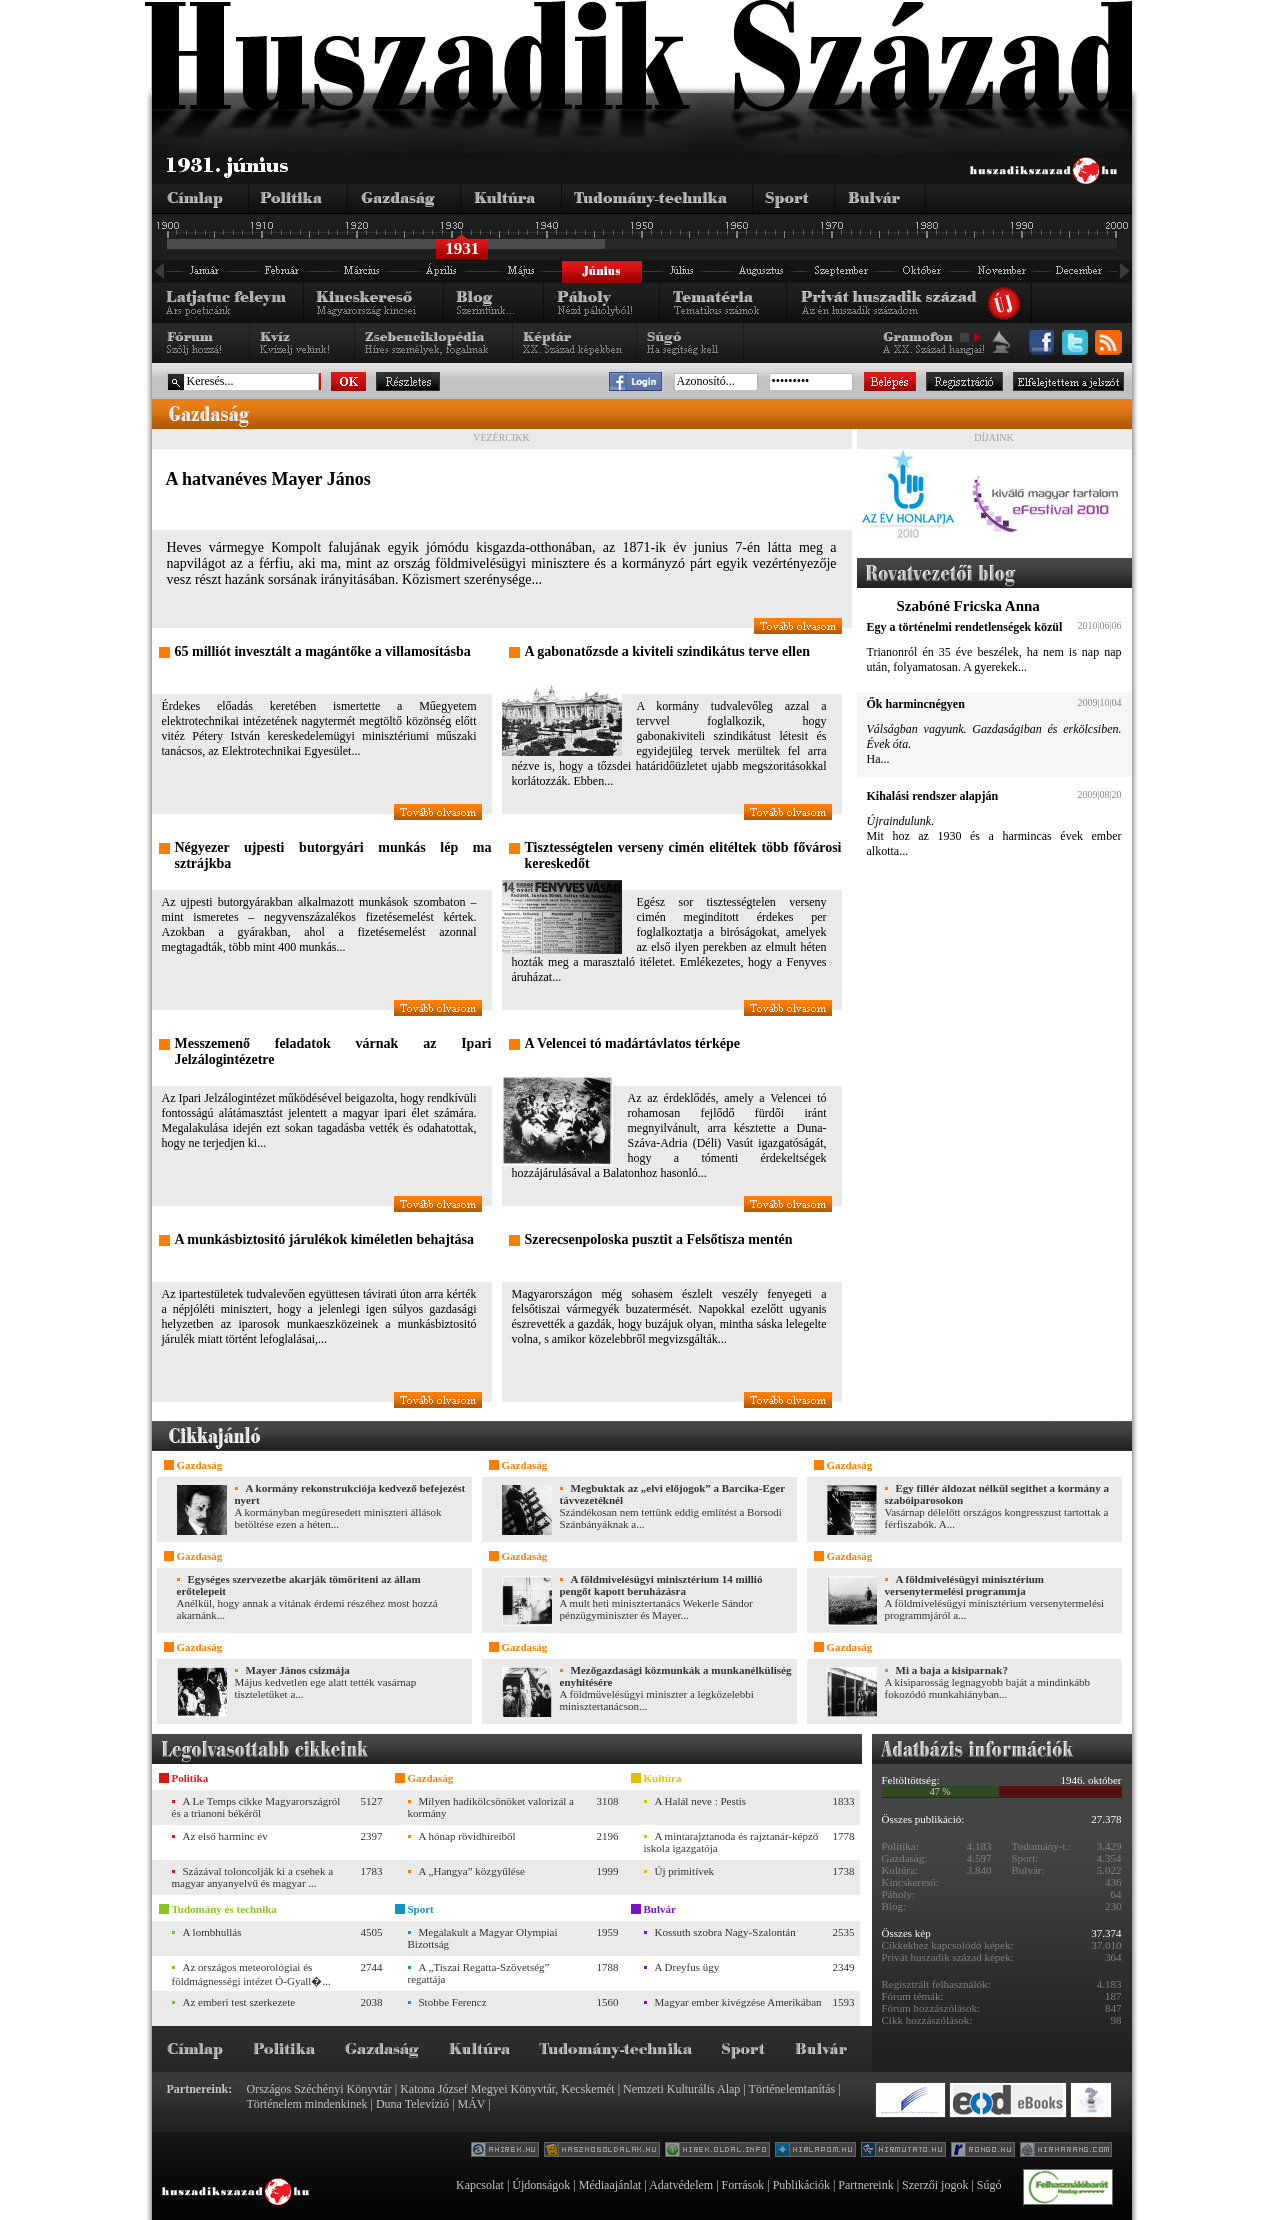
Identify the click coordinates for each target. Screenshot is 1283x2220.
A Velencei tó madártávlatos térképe (632, 1043)
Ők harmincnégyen (916, 704)
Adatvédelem (681, 2185)
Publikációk (801, 2185)
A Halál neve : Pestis (701, 1801)
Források (743, 2185)
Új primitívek (685, 1871)
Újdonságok (541, 2185)
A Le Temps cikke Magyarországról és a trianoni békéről (256, 1807)
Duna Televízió (412, 2104)
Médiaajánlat (610, 2185)
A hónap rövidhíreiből (467, 1836)
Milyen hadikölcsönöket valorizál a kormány (491, 1807)
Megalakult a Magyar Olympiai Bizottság (483, 1938)
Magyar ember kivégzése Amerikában (738, 2002)
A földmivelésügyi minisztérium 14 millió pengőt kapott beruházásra (661, 1585)
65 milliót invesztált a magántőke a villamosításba (323, 651)
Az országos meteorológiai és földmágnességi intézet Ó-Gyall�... (251, 1974)
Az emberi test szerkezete (239, 2002)
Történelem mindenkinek (307, 2104)
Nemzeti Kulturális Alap (681, 2089)
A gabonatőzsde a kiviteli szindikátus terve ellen (667, 651)
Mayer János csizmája (298, 1670)
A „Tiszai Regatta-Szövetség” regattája (479, 1973)
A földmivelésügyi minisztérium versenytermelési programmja (965, 1585)
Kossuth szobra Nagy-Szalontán (725, 1932)
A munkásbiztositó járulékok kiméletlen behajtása (324, 1239)
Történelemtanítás (792, 2089)
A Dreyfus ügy (687, 1967)
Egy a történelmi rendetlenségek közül (965, 627)
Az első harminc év (225, 1836)
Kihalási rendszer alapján (933, 796)
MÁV (472, 2104)
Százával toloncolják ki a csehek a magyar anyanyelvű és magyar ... (253, 1877)
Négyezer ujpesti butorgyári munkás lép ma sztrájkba (333, 855)
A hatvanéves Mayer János (268, 479)
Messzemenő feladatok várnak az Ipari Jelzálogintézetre (333, 1051)
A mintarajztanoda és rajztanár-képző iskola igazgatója (731, 1842)
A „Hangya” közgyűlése (472, 1871)
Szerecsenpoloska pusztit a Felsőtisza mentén (659, 1239)
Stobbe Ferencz (453, 2002)
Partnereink (865, 2185)
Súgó (989, 2185)
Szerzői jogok (935, 2185)
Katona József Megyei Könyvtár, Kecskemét (507, 2089)
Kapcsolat (480, 2185)
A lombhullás (212, 1932)
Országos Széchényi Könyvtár (319, 2089)
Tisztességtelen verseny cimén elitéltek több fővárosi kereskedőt (683, 855)
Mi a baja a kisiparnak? (952, 1670)
